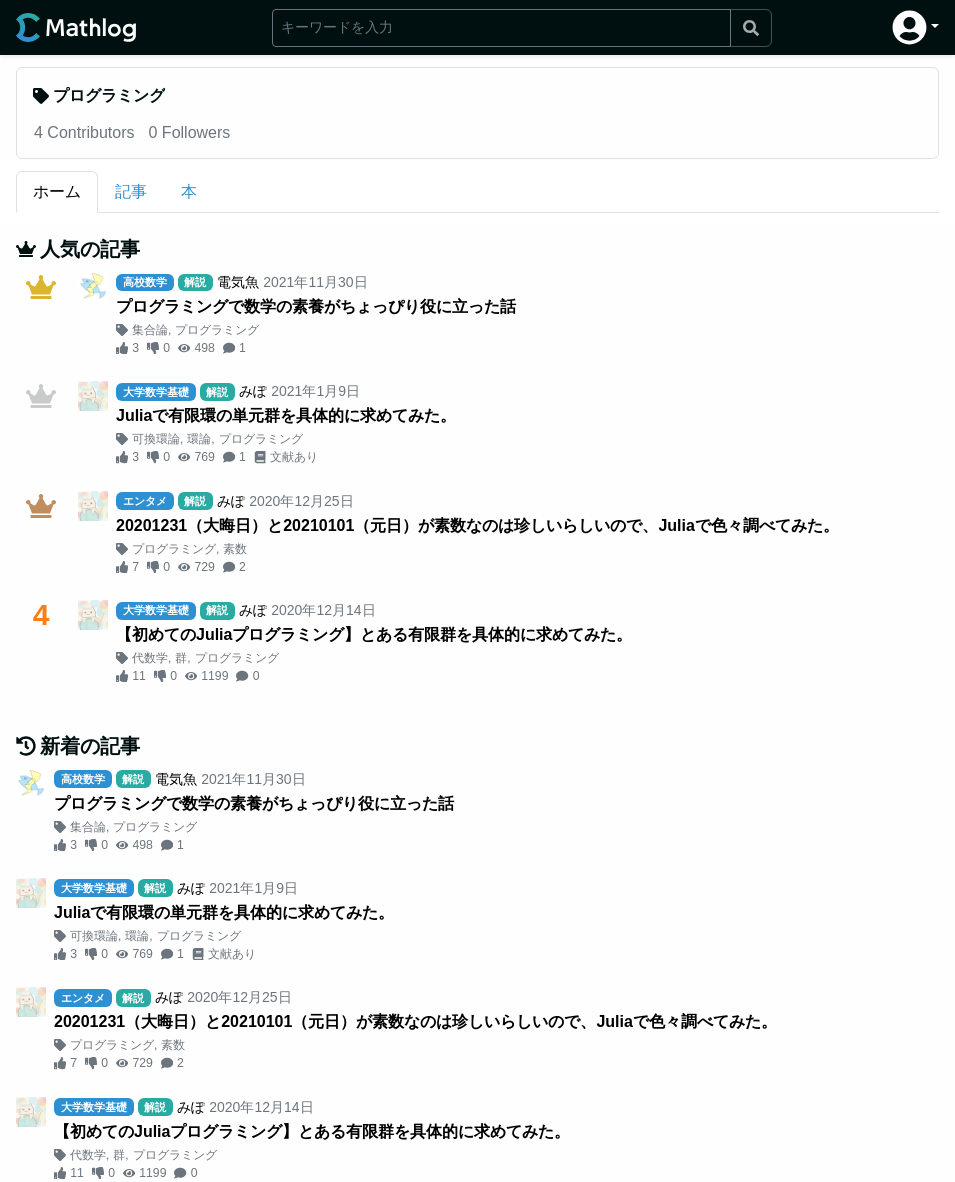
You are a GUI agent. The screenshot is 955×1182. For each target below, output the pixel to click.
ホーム (57, 191)
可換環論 (156, 439)
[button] (915, 27)
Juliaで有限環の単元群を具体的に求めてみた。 (286, 415)
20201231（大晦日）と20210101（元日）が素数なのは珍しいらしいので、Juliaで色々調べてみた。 (477, 525)
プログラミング (217, 330)
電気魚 (238, 282)
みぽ (253, 391)
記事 (131, 191)
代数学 (150, 658)
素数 (235, 549)
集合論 (150, 330)
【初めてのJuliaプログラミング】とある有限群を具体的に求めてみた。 (374, 634)
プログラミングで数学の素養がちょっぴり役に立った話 (316, 306)
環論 (199, 439)
